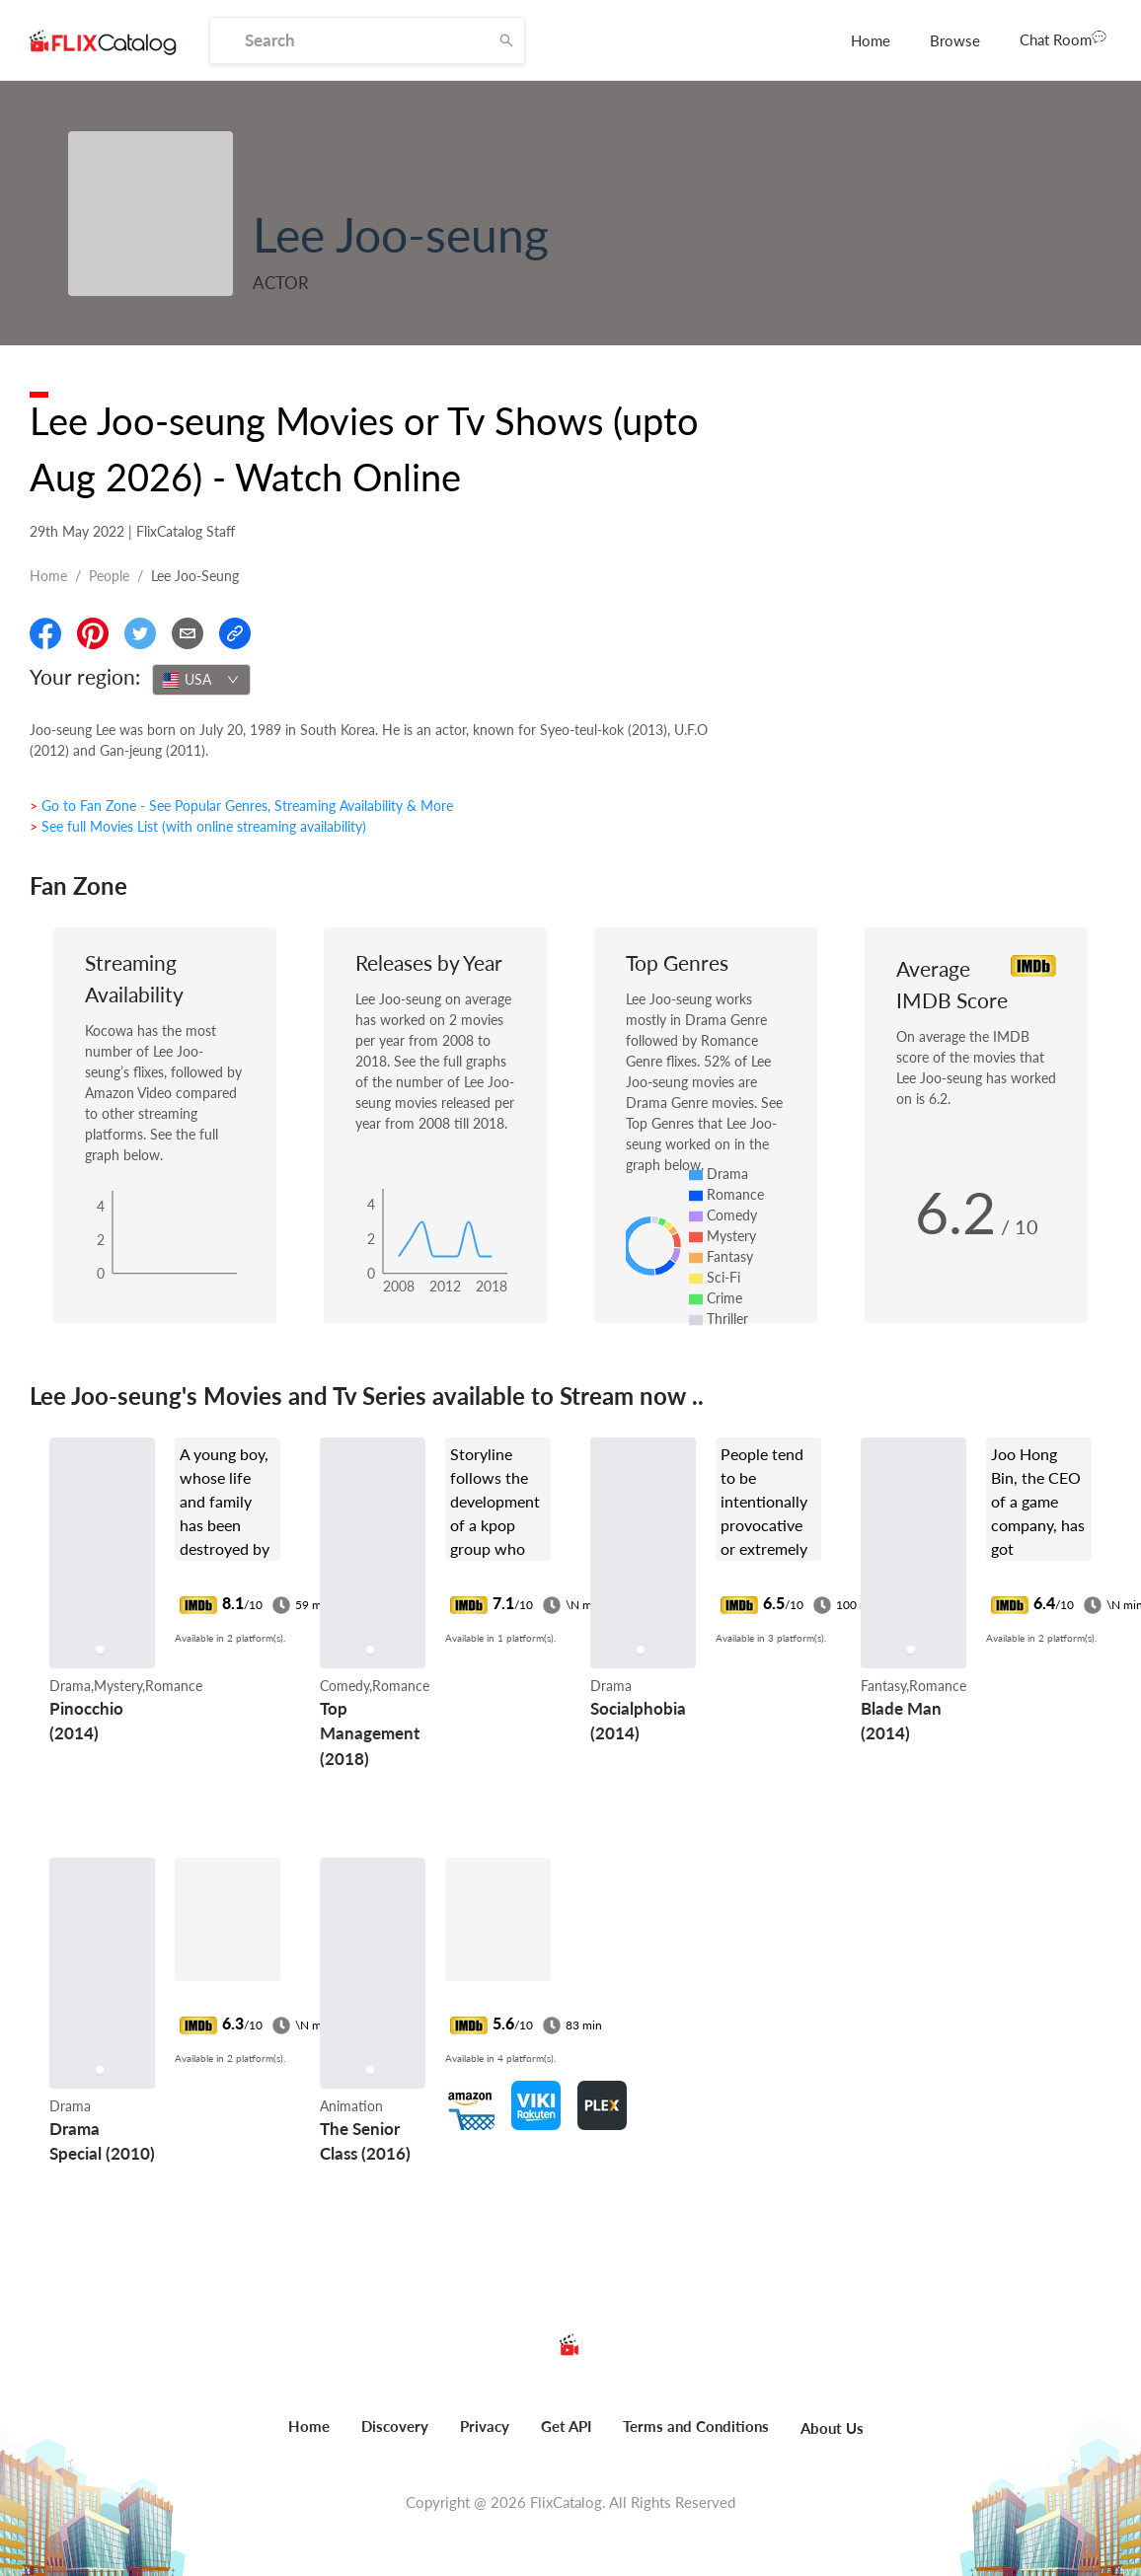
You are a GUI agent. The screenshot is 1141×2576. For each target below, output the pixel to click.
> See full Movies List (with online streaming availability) (198, 826)
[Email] (187, 633)
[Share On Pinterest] (93, 633)
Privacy (484, 2426)
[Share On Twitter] (140, 633)
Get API (566, 2426)
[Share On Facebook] (45, 633)
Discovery (394, 2426)
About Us (832, 2428)
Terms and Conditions (696, 2426)
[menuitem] (870, 40)
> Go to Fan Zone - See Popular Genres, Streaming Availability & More (241, 805)
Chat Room (1063, 38)
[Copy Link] (235, 633)
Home (870, 40)
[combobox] (201, 680)
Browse (955, 40)
